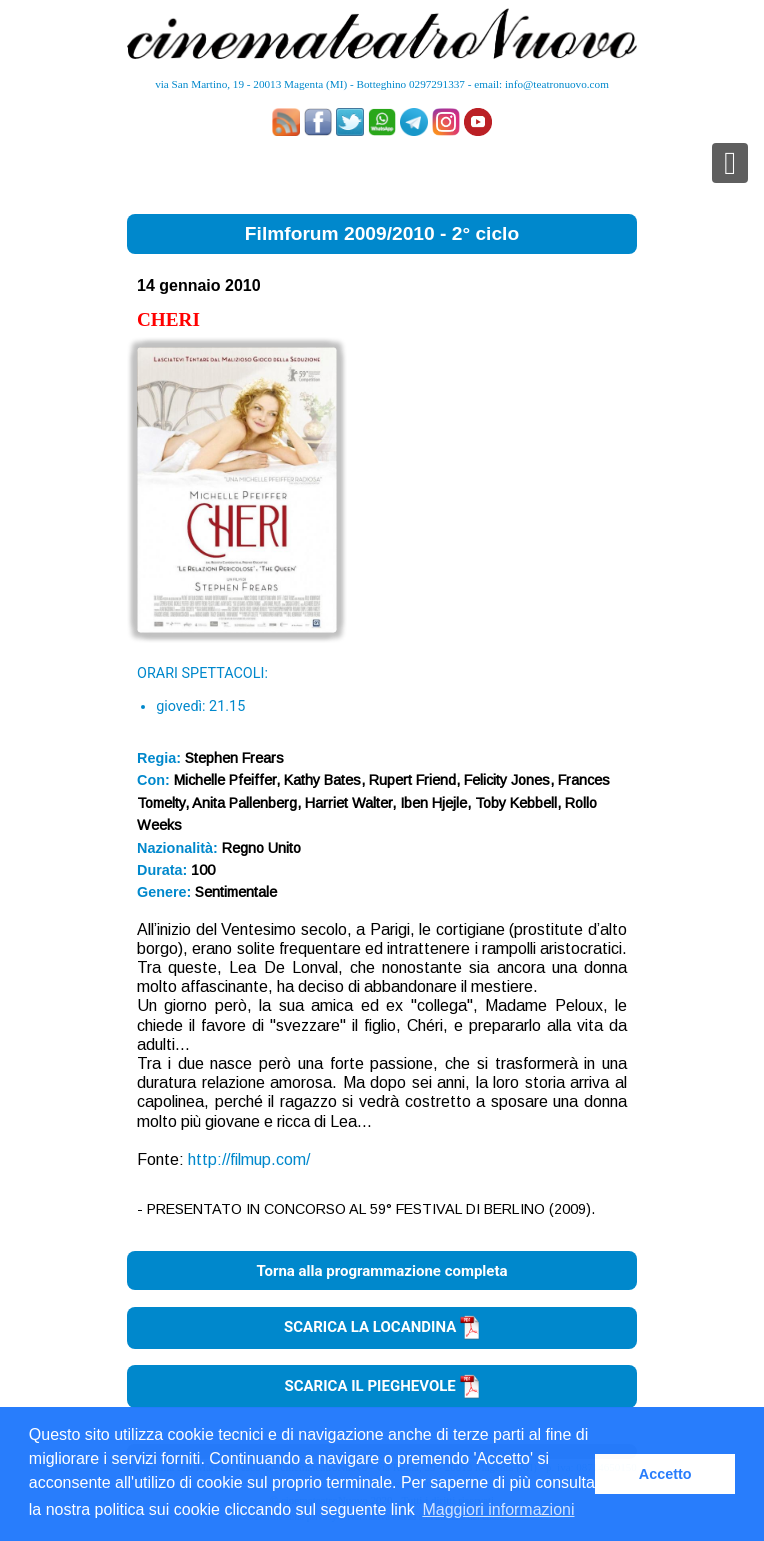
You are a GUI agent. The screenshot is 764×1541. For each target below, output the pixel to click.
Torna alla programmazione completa (381, 1271)
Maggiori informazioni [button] (498, 1509)
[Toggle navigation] (730, 163)
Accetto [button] (665, 1474)
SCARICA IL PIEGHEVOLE (381, 1386)
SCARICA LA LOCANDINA (382, 1327)
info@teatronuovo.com (557, 84)
